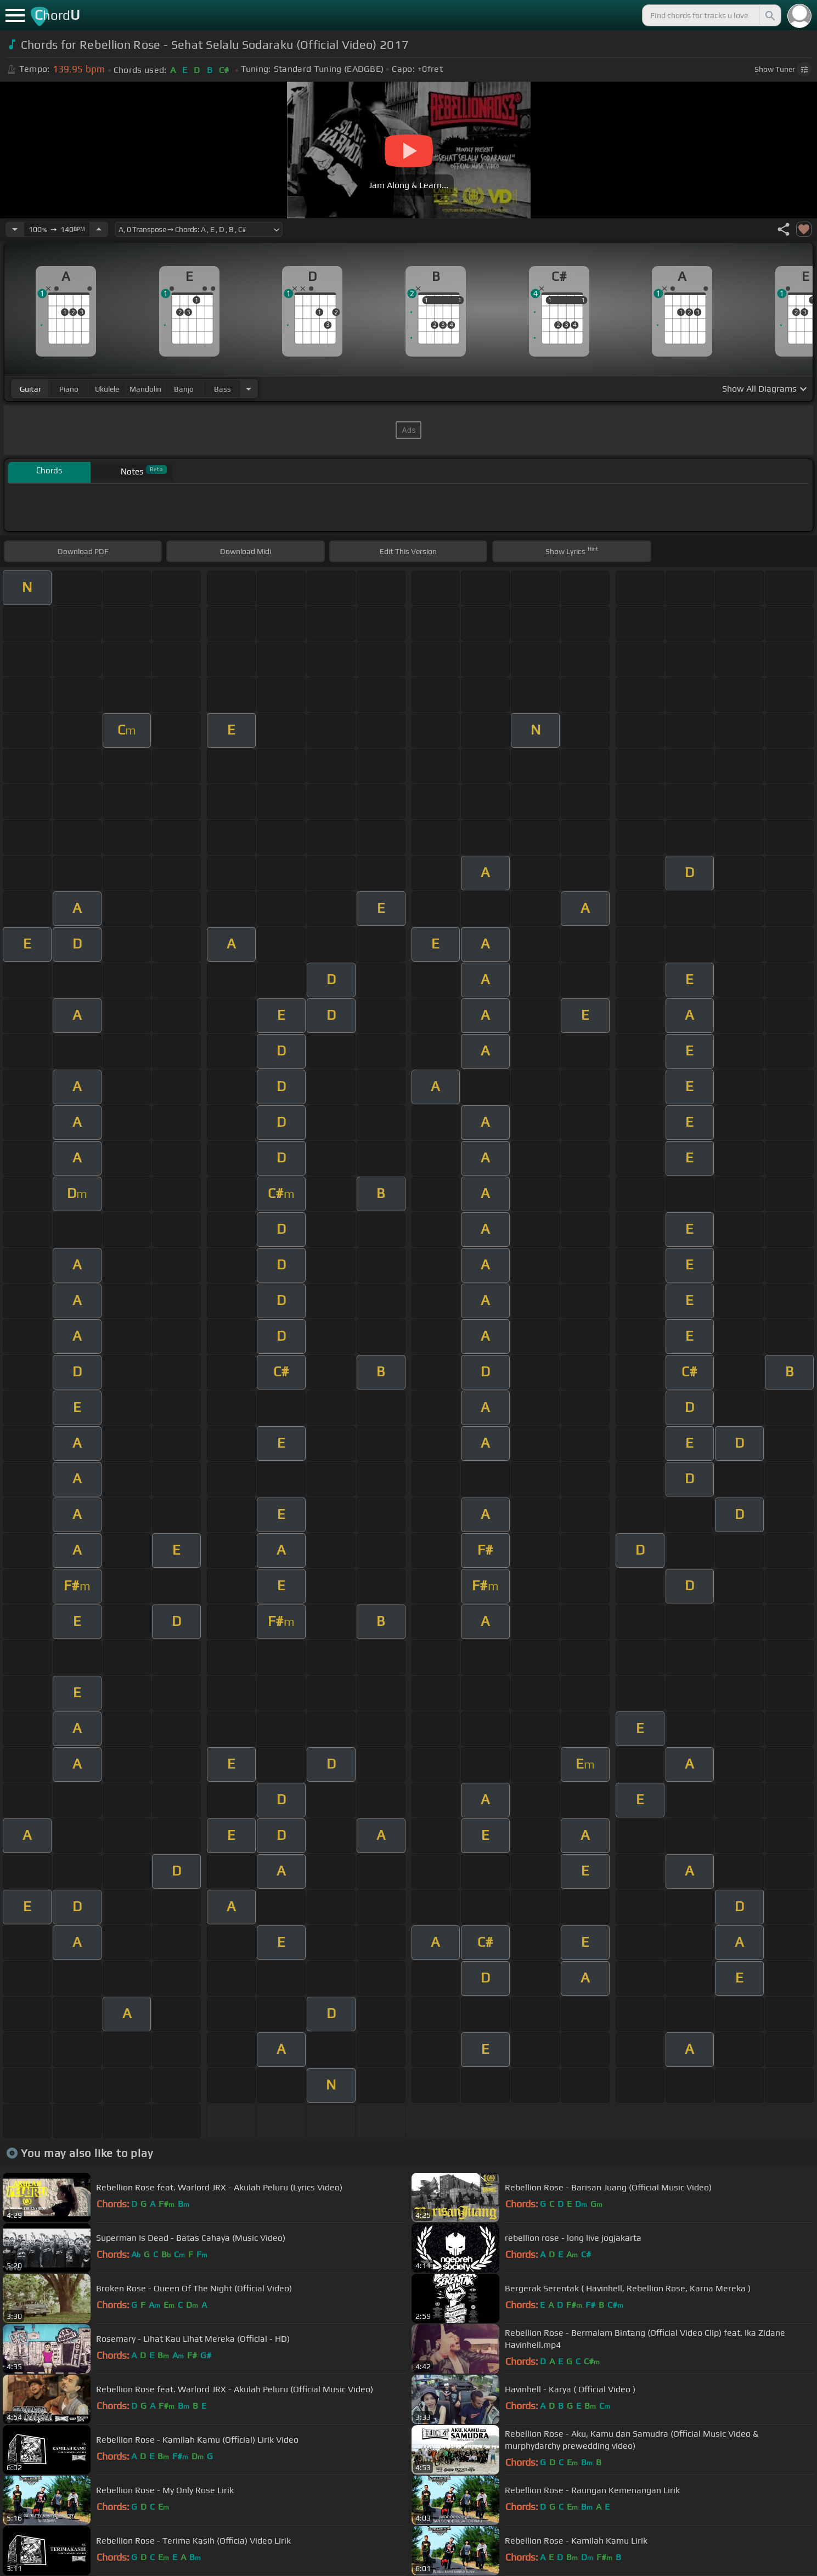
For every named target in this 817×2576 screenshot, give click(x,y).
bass (222, 389)
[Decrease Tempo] (14, 229)
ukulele (107, 389)
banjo (184, 389)
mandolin (145, 389)
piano (68, 389)
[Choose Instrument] (248, 388)
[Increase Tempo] (98, 229)
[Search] (769, 15)
